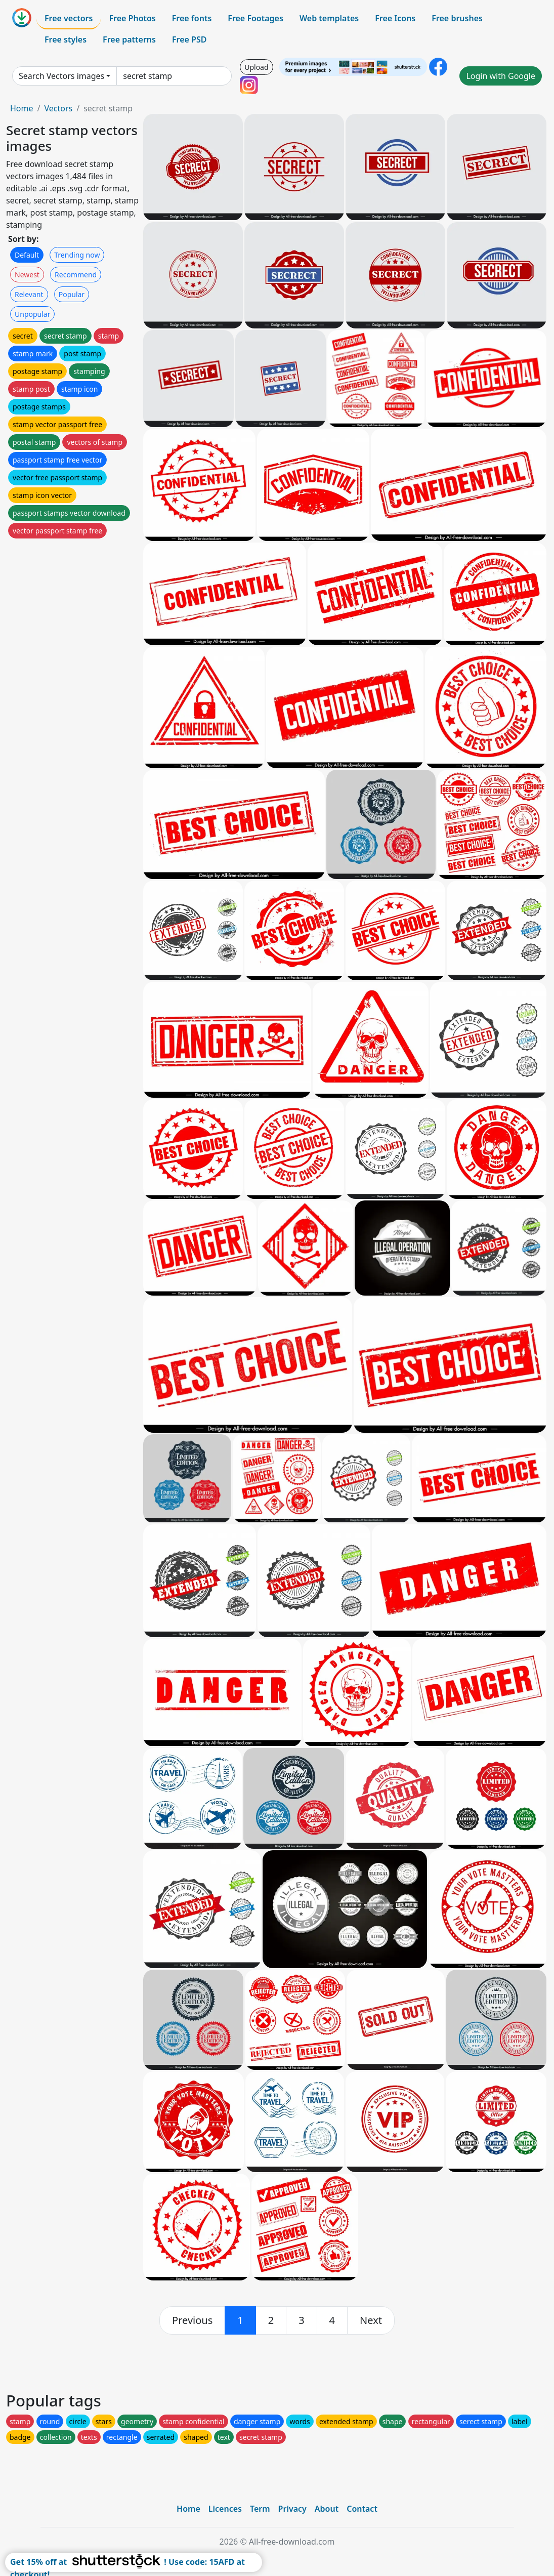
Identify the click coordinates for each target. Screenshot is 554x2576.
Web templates (329, 18)
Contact (362, 2508)
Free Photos (132, 18)
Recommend (76, 274)
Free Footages (255, 18)
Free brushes (457, 18)
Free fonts (192, 18)
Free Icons (395, 18)
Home (21, 108)
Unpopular (32, 314)
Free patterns (129, 39)
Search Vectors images (61, 75)
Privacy (292, 2508)
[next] (371, 2320)
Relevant (29, 294)
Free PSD (189, 39)
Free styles (66, 39)
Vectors (58, 108)
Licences (225, 2508)
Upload (256, 67)
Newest (27, 274)
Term (260, 2508)
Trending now (77, 255)
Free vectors (69, 18)
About (326, 2508)
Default (27, 255)
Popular (71, 294)
